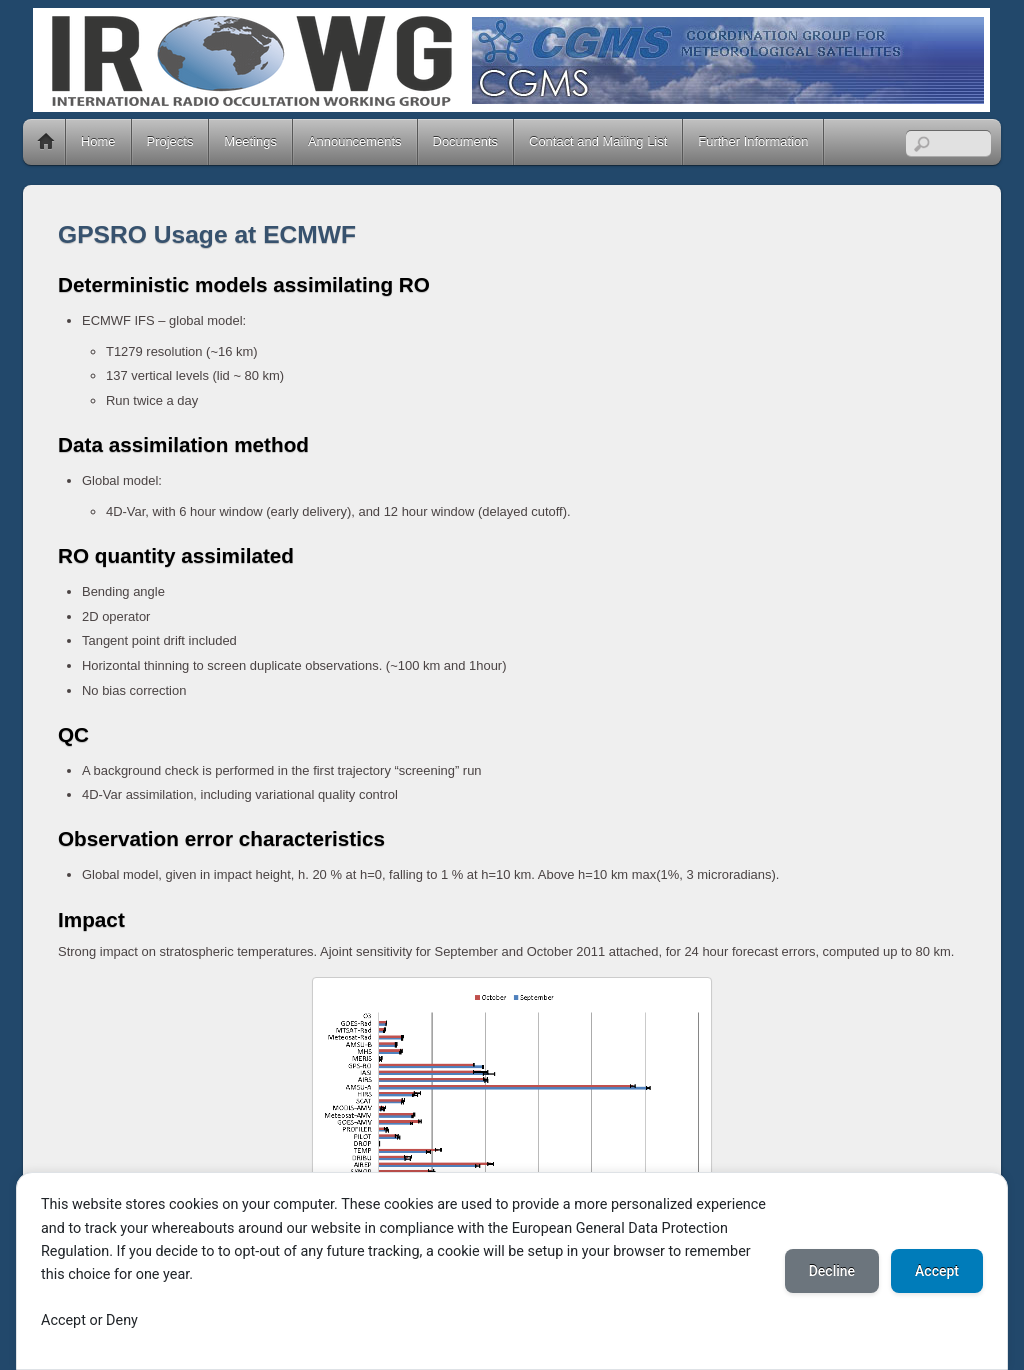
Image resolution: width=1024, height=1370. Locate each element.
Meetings (250, 141)
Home (46, 142)
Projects (170, 141)
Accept (937, 1271)
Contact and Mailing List (598, 141)
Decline (832, 1271)
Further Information (753, 141)
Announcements (355, 141)
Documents (466, 141)
